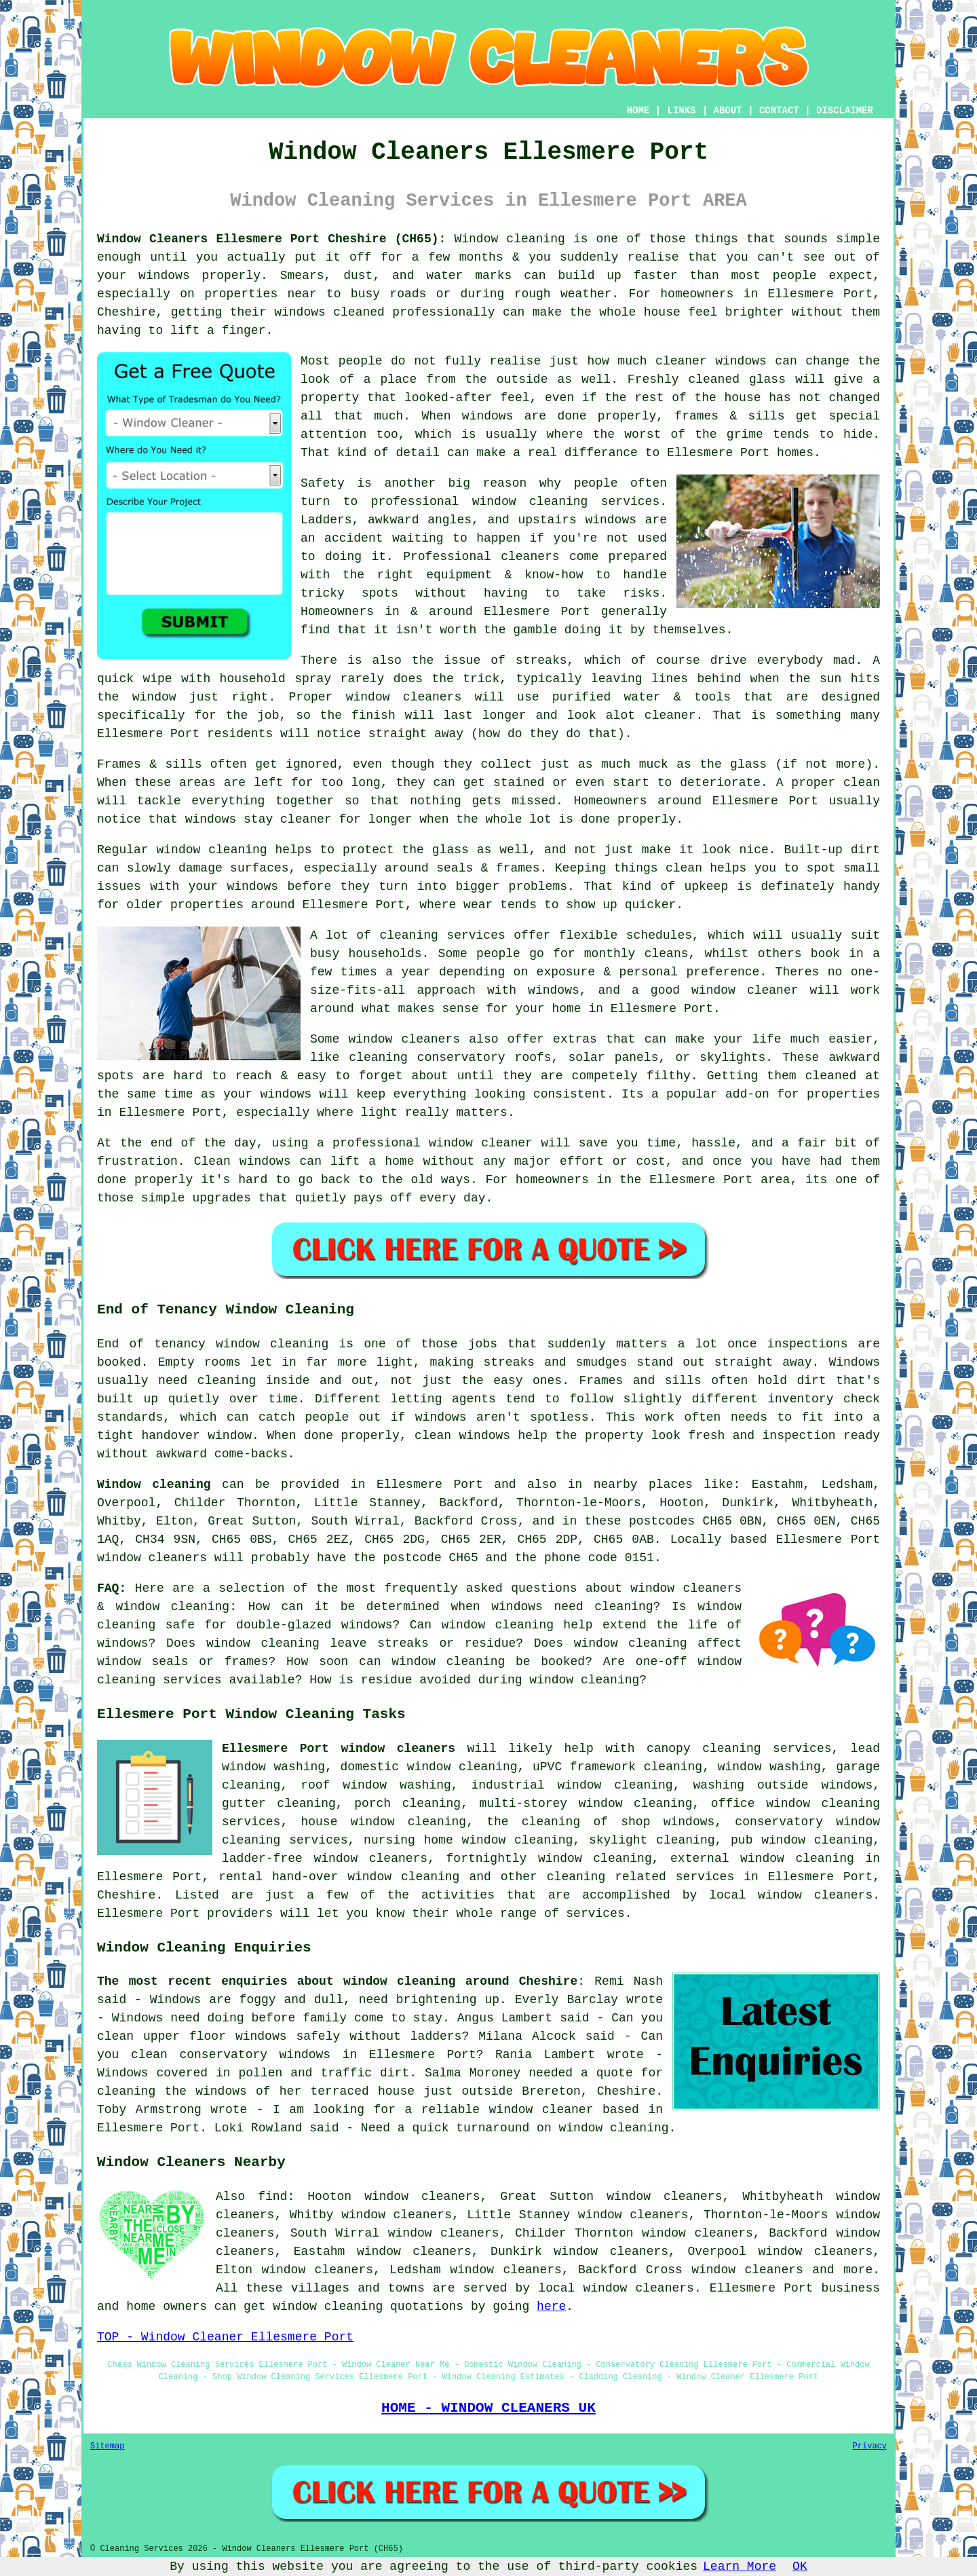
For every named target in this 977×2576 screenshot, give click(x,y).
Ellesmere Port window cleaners (338, 1748)
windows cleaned (329, 312)
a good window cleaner (715, 990)
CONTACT (779, 110)
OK (799, 2566)
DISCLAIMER (844, 110)
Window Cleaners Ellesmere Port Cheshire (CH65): (271, 239)
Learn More (739, 2566)
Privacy (870, 2446)
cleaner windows (711, 361)
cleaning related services (640, 1877)
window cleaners (404, 697)
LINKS (681, 110)
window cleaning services (565, 501)
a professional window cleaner (425, 1143)
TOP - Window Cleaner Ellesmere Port (225, 2337)
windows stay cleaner (258, 819)
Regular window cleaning (182, 850)
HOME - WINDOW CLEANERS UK (488, 2408)
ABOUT (728, 110)
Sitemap (107, 2446)
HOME (638, 110)
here (551, 2306)
